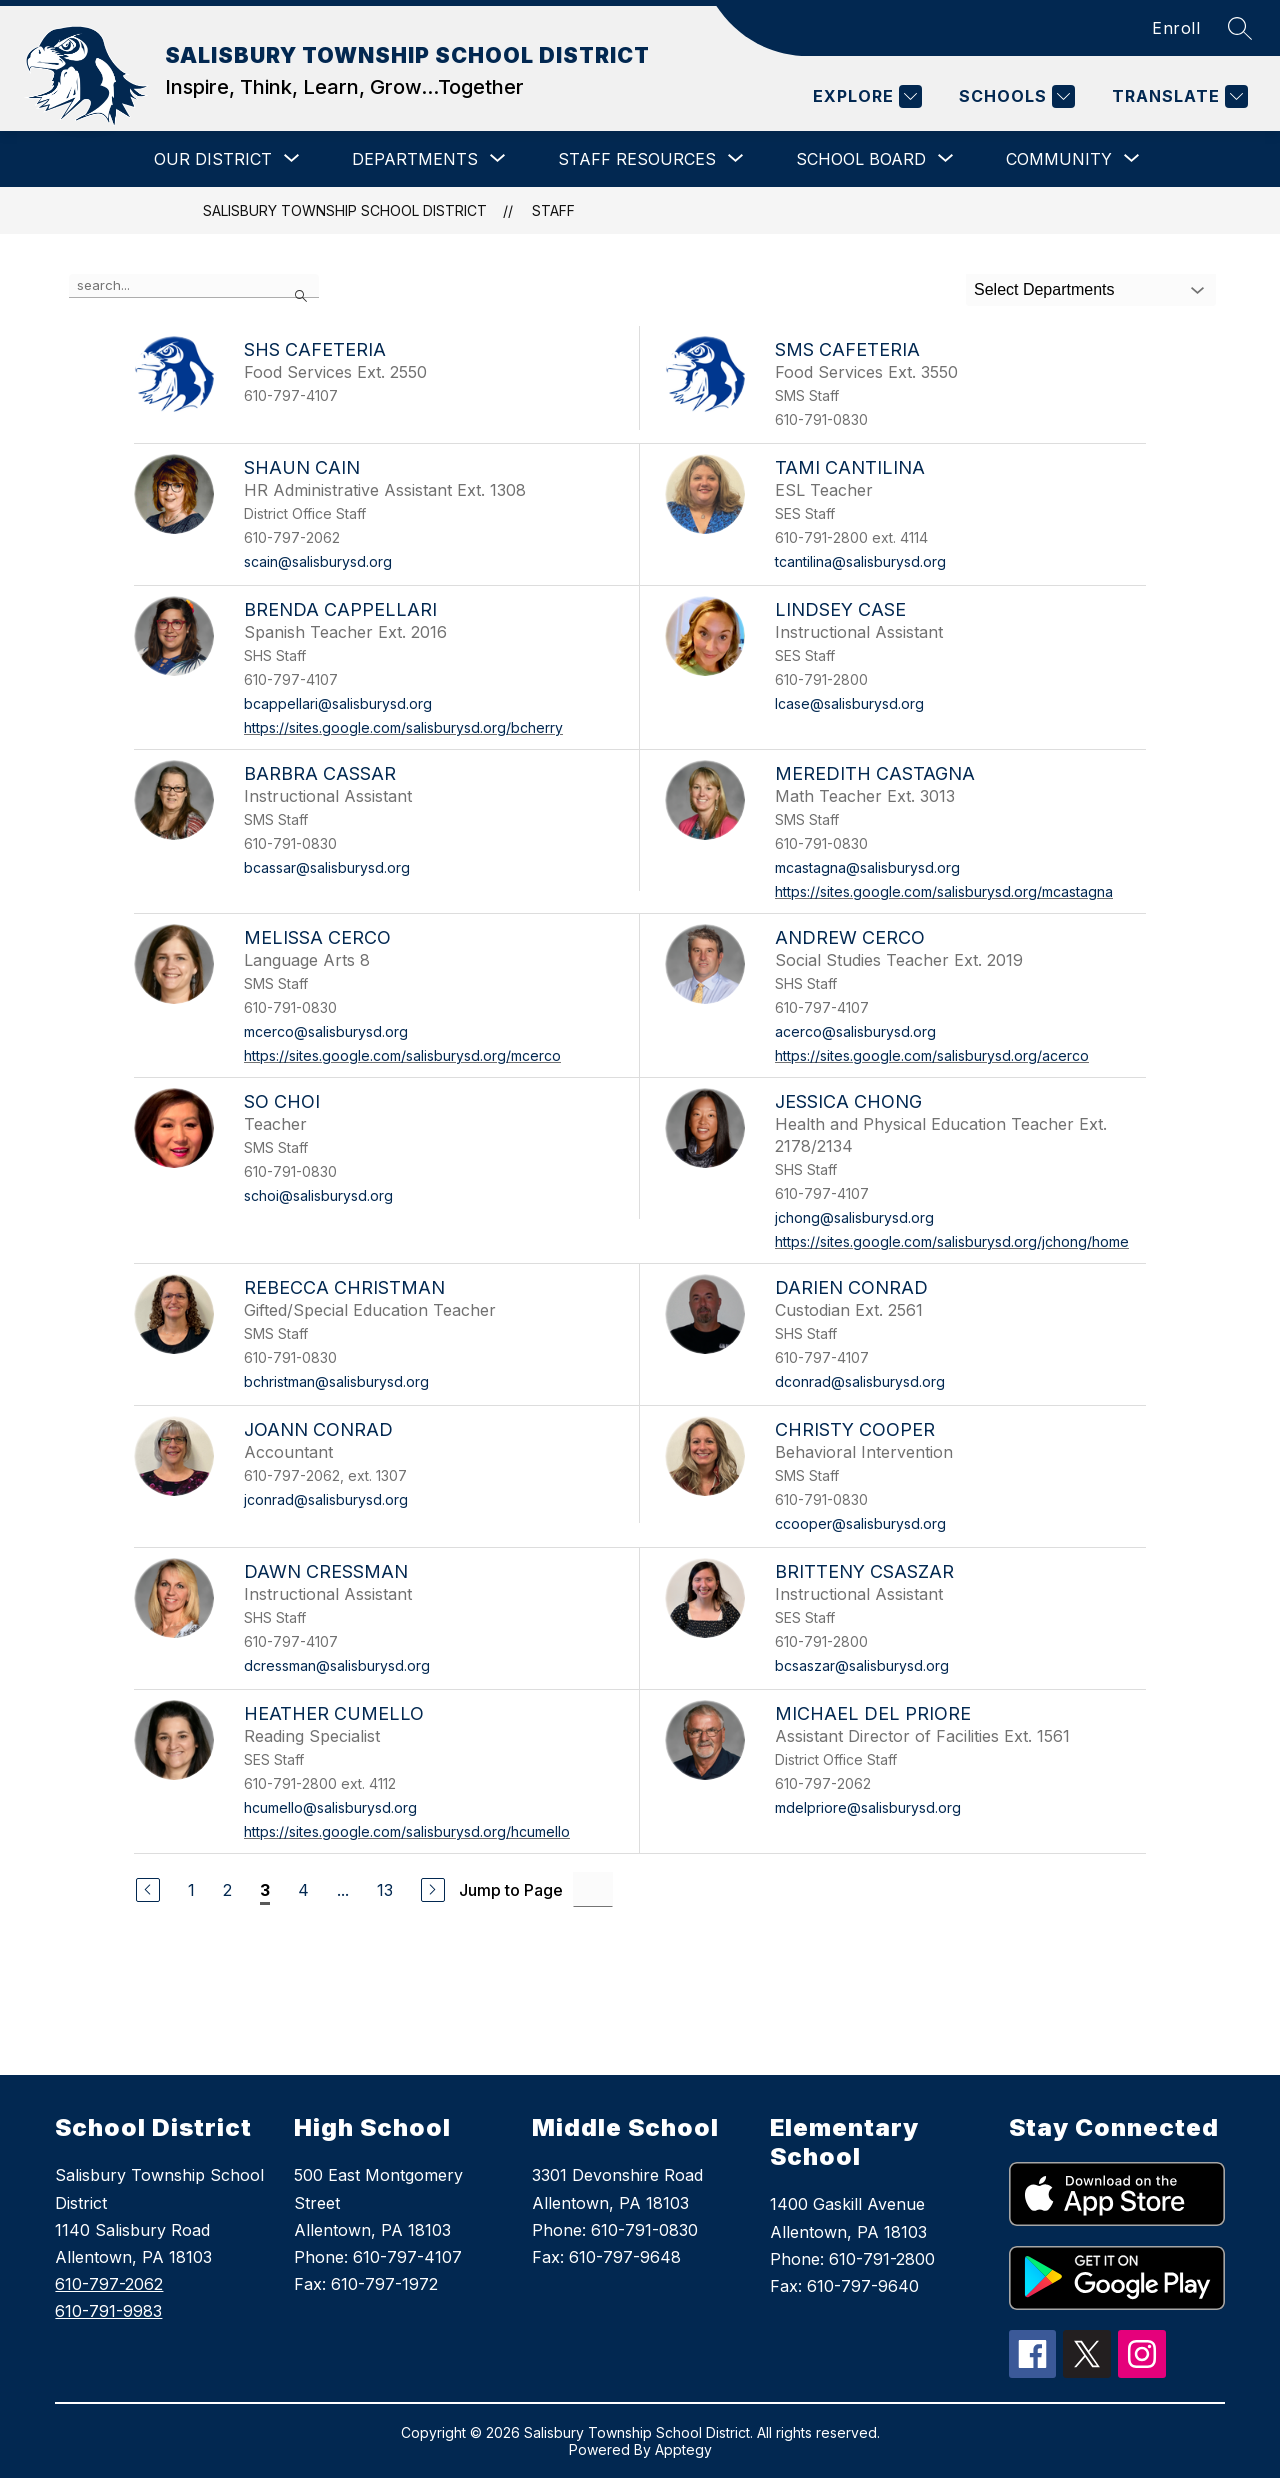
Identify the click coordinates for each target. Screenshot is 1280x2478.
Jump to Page (511, 1890)
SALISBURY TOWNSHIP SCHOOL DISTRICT (345, 210)
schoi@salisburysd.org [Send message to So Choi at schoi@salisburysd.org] (318, 1195)
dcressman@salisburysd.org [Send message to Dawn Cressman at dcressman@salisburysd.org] (337, 1665)
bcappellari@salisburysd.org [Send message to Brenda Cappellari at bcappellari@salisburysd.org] (338, 703)
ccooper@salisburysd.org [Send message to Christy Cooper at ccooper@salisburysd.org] (860, 1523)
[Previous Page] (148, 1890)
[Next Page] (433, 1890)
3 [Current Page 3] (265, 1890)
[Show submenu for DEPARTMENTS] (415, 159)
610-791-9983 (108, 2311)
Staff (553, 210)
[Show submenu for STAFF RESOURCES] (637, 159)
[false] (194, 286)
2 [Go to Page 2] (227, 1890)
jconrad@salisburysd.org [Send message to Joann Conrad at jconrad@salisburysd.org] (326, 1499)
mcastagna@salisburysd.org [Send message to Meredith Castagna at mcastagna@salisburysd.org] (867, 867)
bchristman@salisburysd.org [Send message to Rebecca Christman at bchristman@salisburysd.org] (336, 1381)
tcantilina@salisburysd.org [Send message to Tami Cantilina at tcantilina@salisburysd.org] (860, 561)
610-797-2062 (109, 2284)
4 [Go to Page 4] (303, 1890)
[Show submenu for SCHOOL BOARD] (861, 159)
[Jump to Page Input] (593, 1889)
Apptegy (683, 2449)
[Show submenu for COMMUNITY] (1059, 159)
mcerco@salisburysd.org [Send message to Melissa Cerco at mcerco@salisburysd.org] (326, 1031)
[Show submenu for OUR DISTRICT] (213, 159)
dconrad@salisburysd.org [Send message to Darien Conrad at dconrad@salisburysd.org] (860, 1381)
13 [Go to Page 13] (385, 1890)
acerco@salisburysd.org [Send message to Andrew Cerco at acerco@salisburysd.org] (855, 1031)
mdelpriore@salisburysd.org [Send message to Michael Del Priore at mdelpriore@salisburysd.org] (868, 1807)
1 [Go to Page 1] (191, 1890)
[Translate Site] (1177, 96)
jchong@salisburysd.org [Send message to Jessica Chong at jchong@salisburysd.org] (854, 1217)
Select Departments (1044, 289)
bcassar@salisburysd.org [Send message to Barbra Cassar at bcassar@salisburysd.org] (327, 867)
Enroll (1176, 28)
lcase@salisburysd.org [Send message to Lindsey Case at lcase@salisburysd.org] (849, 703)
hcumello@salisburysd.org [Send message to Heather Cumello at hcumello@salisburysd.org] (330, 1807)
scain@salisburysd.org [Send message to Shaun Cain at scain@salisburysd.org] (318, 561)
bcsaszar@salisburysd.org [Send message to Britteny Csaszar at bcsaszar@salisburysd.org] (862, 1665)
